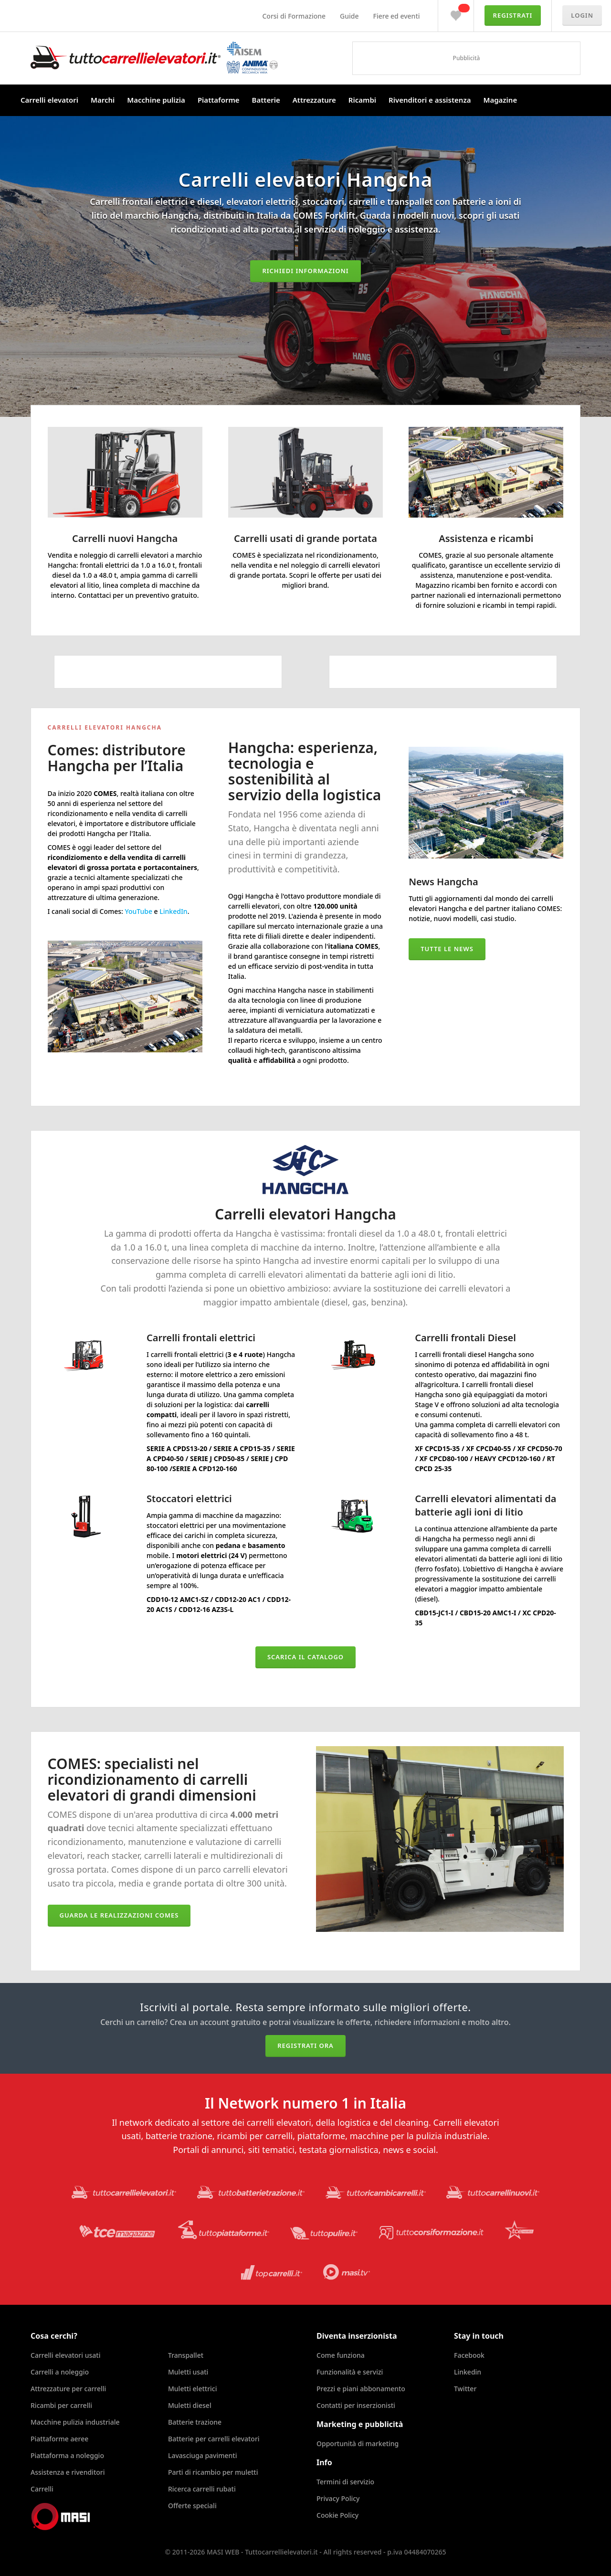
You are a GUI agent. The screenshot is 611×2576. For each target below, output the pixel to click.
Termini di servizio (345, 2481)
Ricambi (362, 100)
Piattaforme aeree (59, 2438)
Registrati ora (305, 2045)
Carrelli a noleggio (60, 2371)
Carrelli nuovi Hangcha (125, 538)
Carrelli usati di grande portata (305, 538)
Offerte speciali (192, 2505)
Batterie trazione (194, 2422)
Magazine (500, 100)
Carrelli (42, 2488)
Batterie (266, 100)
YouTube (138, 911)
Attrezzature (314, 100)
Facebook (469, 2355)
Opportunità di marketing (357, 2443)
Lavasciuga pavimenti (202, 2455)
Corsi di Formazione (294, 16)
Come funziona (340, 2355)
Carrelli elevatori (49, 100)
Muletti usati (188, 2371)
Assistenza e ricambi (486, 538)
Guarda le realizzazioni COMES (119, 1915)
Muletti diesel (189, 2405)
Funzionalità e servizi (349, 2371)
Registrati (513, 15)
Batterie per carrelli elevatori (214, 2438)
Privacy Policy (337, 2498)
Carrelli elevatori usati (65, 2355)
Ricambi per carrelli (61, 2405)
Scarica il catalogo (305, 1657)
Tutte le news (447, 948)
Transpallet (185, 2355)
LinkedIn (173, 911)
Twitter (465, 2388)
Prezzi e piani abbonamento (360, 2388)
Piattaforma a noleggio (67, 2455)
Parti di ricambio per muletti (213, 2472)
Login (582, 15)
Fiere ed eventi (396, 16)
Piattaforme (219, 100)
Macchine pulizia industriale (75, 2422)
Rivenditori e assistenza (430, 100)
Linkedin (467, 2371)
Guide (349, 16)
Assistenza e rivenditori (68, 2472)
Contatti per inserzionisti (355, 2405)
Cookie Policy (337, 2515)
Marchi (103, 100)
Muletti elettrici (192, 2388)
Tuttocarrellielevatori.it (154, 58)
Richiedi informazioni (305, 270)
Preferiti (456, 13)
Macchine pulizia (156, 100)
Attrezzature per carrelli (68, 2388)
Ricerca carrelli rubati (202, 2488)
